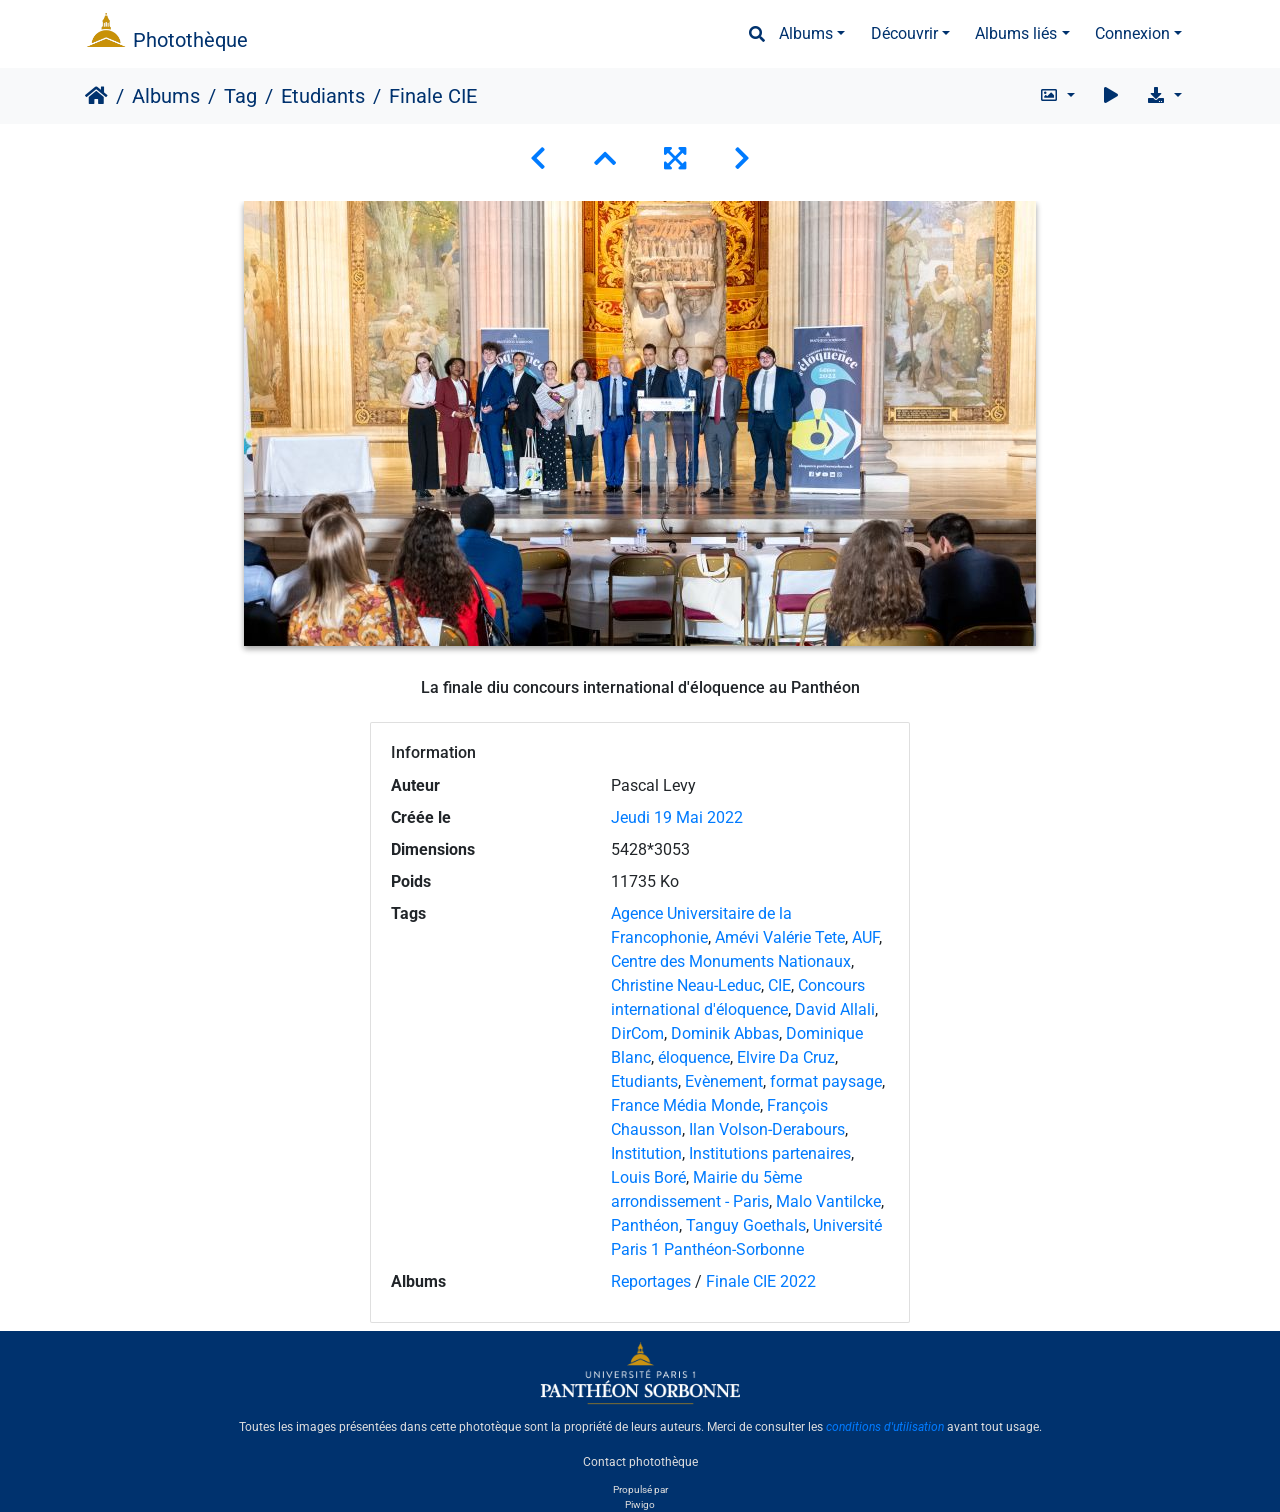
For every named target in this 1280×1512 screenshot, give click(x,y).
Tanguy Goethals (746, 1225)
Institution (646, 1153)
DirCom (637, 1033)
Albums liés (1016, 33)
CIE (779, 985)
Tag (240, 96)
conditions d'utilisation (885, 1427)
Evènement (724, 1081)
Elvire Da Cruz (786, 1057)
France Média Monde (685, 1105)
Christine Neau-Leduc (686, 985)
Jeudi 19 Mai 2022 (677, 817)
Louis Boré (648, 1177)
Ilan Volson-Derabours (767, 1129)
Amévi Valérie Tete (780, 937)
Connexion (1132, 33)
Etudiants (323, 96)
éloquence (694, 1057)
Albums (806, 33)
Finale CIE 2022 (761, 1281)
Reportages (651, 1281)
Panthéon (645, 1225)
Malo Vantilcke (828, 1201)
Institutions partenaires (770, 1153)
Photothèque (190, 40)
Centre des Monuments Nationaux (731, 961)
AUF (865, 937)
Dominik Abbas (725, 1033)
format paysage (826, 1081)
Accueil (96, 96)
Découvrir (904, 33)
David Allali (835, 1009)
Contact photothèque (640, 1461)
